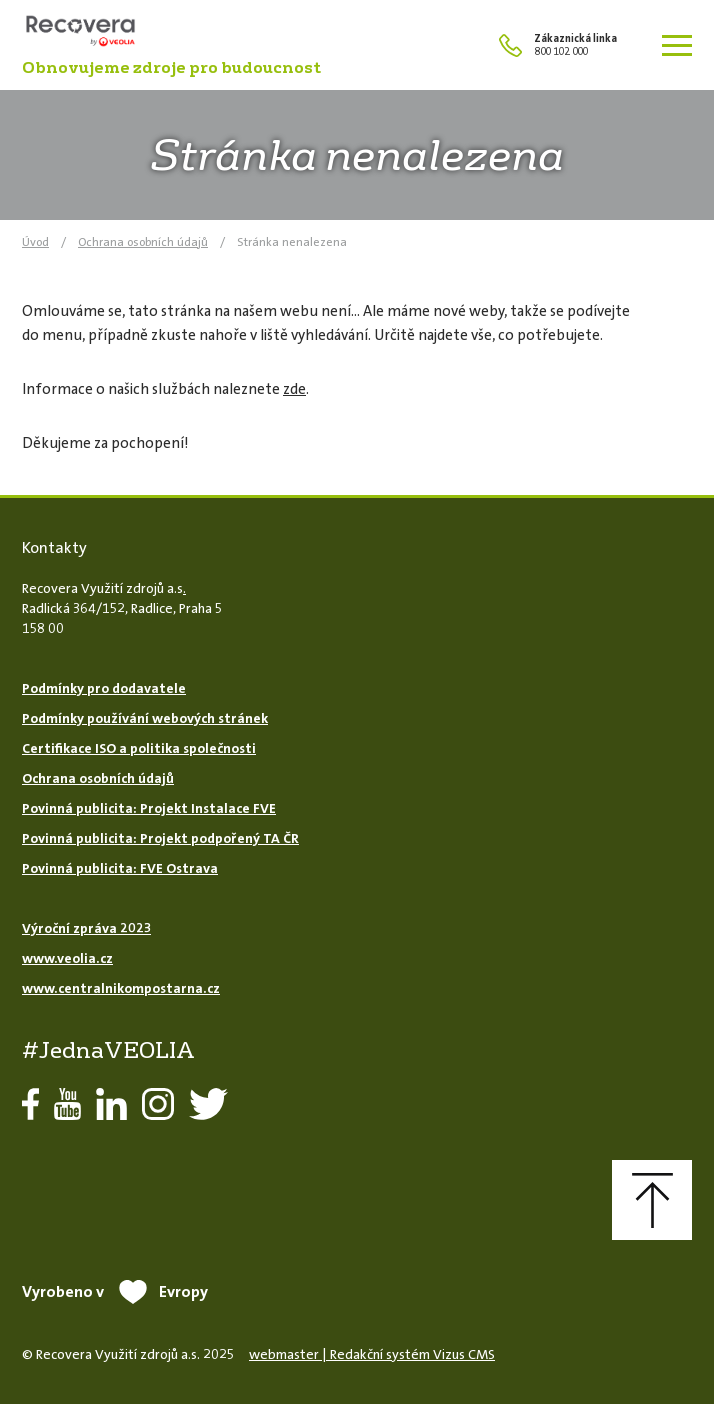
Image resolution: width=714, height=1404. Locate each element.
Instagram (158, 1104)
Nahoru (652, 1200)
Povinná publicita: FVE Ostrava (120, 868)
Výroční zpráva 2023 (86, 928)
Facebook (30, 1104)
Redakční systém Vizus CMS (412, 1354)
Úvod (35, 242)
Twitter (208, 1104)
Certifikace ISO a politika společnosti (139, 748)
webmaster (284, 1354)
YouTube (67, 1104)
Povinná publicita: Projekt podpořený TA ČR (160, 838)
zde (294, 389)
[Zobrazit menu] (677, 45)
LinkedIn (111, 1104)
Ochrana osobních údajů (143, 242)
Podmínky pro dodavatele (104, 688)
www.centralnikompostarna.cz (121, 988)
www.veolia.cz (67, 958)
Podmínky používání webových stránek (145, 718)
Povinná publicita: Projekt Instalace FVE (149, 808)
